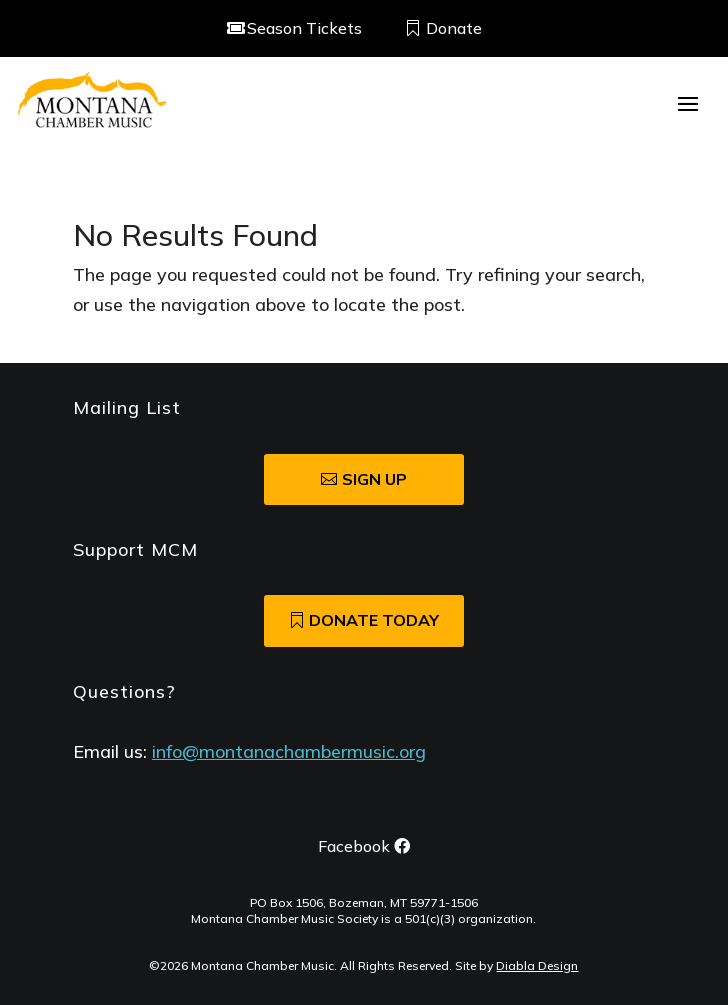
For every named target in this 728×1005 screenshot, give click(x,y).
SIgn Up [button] (374, 479)
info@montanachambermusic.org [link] (289, 751)
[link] (92, 102)
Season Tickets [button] (304, 28)
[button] (688, 102)
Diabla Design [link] (537, 965)
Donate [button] (454, 28)
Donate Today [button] (374, 620)
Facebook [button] (354, 846)
